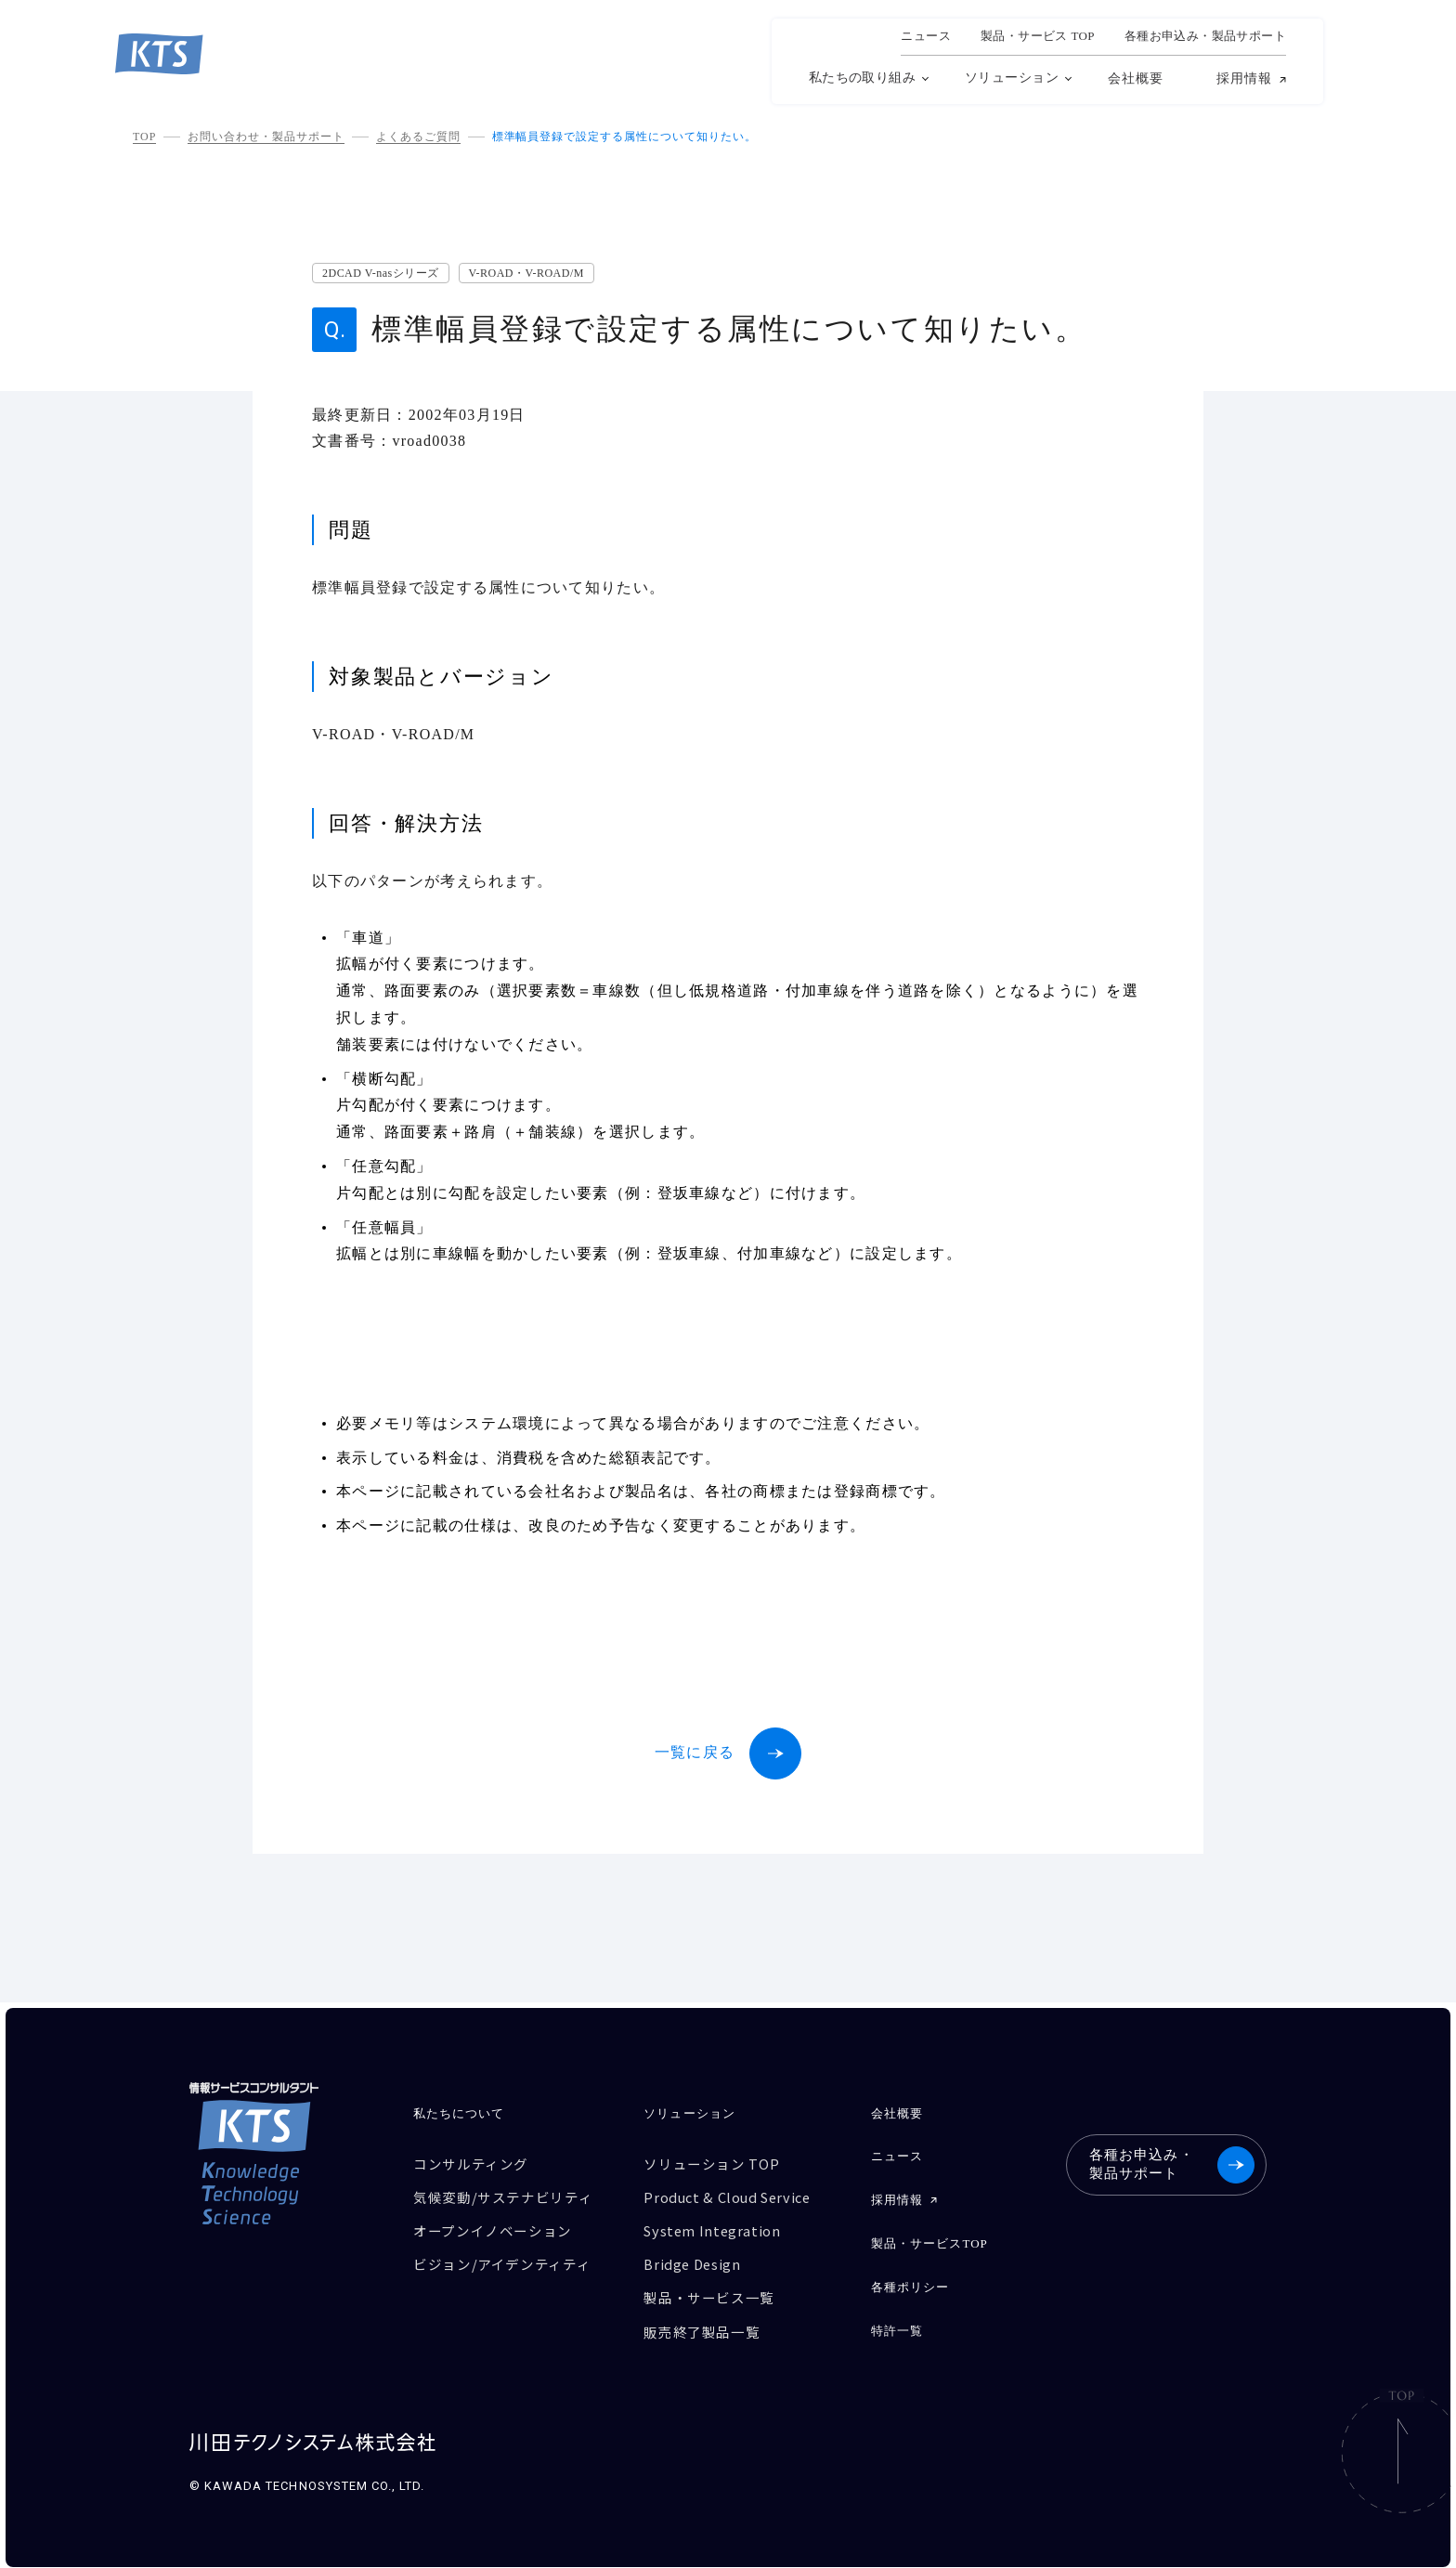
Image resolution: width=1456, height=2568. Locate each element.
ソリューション (1012, 78)
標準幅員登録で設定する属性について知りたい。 (624, 136)
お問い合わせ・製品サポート (266, 136)
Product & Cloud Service (731, 2196)
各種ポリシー (910, 2284)
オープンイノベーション (492, 2229)
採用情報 (1244, 78)
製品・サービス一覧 (709, 2294)
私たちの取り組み (862, 78)
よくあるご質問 (418, 136)
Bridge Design (694, 2261)
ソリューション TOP (712, 2163)
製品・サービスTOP (929, 2242)
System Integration (714, 2229)
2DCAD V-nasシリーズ (380, 273)
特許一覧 (897, 2327)
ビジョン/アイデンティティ (502, 2261)
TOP (144, 136)
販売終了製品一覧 (702, 2326)
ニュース (926, 36)
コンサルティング (470, 2163)
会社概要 (1136, 78)
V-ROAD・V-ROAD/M (526, 273)
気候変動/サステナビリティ (502, 2196)
